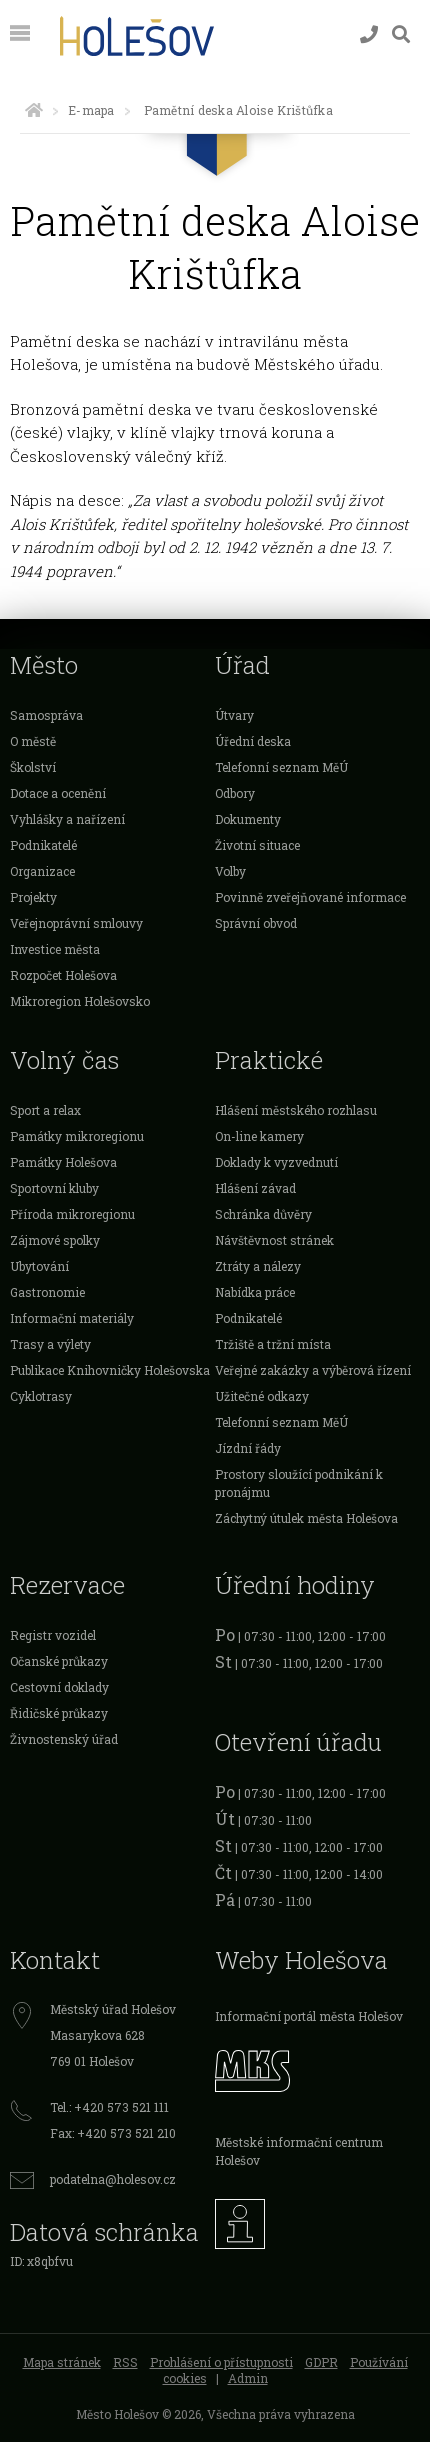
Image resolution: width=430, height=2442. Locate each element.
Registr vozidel (53, 1635)
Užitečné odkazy (262, 1396)
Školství (33, 767)
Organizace (42, 871)
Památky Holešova (63, 1162)
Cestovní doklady (59, 1687)
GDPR (321, 2362)
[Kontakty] (369, 34)
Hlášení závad (255, 1188)
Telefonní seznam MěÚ (281, 767)
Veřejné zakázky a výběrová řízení (313, 1370)
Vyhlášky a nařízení (67, 819)
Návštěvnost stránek (274, 1240)
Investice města (55, 949)
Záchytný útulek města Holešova (306, 1518)
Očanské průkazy (59, 1661)
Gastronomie (47, 1292)
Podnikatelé (43, 845)
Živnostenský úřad (64, 1739)
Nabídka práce (255, 1292)
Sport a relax (45, 1110)
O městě (33, 741)
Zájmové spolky (55, 1240)
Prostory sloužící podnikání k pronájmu (299, 1483)
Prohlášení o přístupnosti (221, 2362)
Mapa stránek (62, 2362)
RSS (125, 2362)
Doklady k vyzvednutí (276, 1162)
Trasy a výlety (50, 1344)
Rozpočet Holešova (63, 975)
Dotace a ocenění (58, 793)
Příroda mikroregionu (72, 1214)
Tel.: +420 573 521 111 (109, 2107)
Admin (248, 2378)
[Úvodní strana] (34, 110)
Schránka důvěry (263, 1214)
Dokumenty (248, 819)
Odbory (235, 793)
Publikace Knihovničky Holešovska (110, 1370)
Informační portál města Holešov (309, 2016)
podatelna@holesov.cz (113, 2179)
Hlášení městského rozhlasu (296, 1110)
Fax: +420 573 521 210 (113, 2133)
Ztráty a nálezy (258, 1266)
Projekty (33, 897)
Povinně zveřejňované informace (310, 897)
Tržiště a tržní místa (273, 1344)
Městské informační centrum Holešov (299, 2151)
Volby (230, 871)
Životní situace (257, 845)
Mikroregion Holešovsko (80, 1001)
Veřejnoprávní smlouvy (76, 923)
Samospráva (46, 715)
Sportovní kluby (54, 1188)
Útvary (234, 715)
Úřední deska (253, 741)
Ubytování (39, 1266)
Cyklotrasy (41, 1396)
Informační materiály (72, 1318)
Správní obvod (256, 923)
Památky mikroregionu (77, 1136)
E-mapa (91, 110)
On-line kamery (259, 1136)
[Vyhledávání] (401, 34)
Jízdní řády (248, 1448)
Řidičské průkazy (59, 1713)
